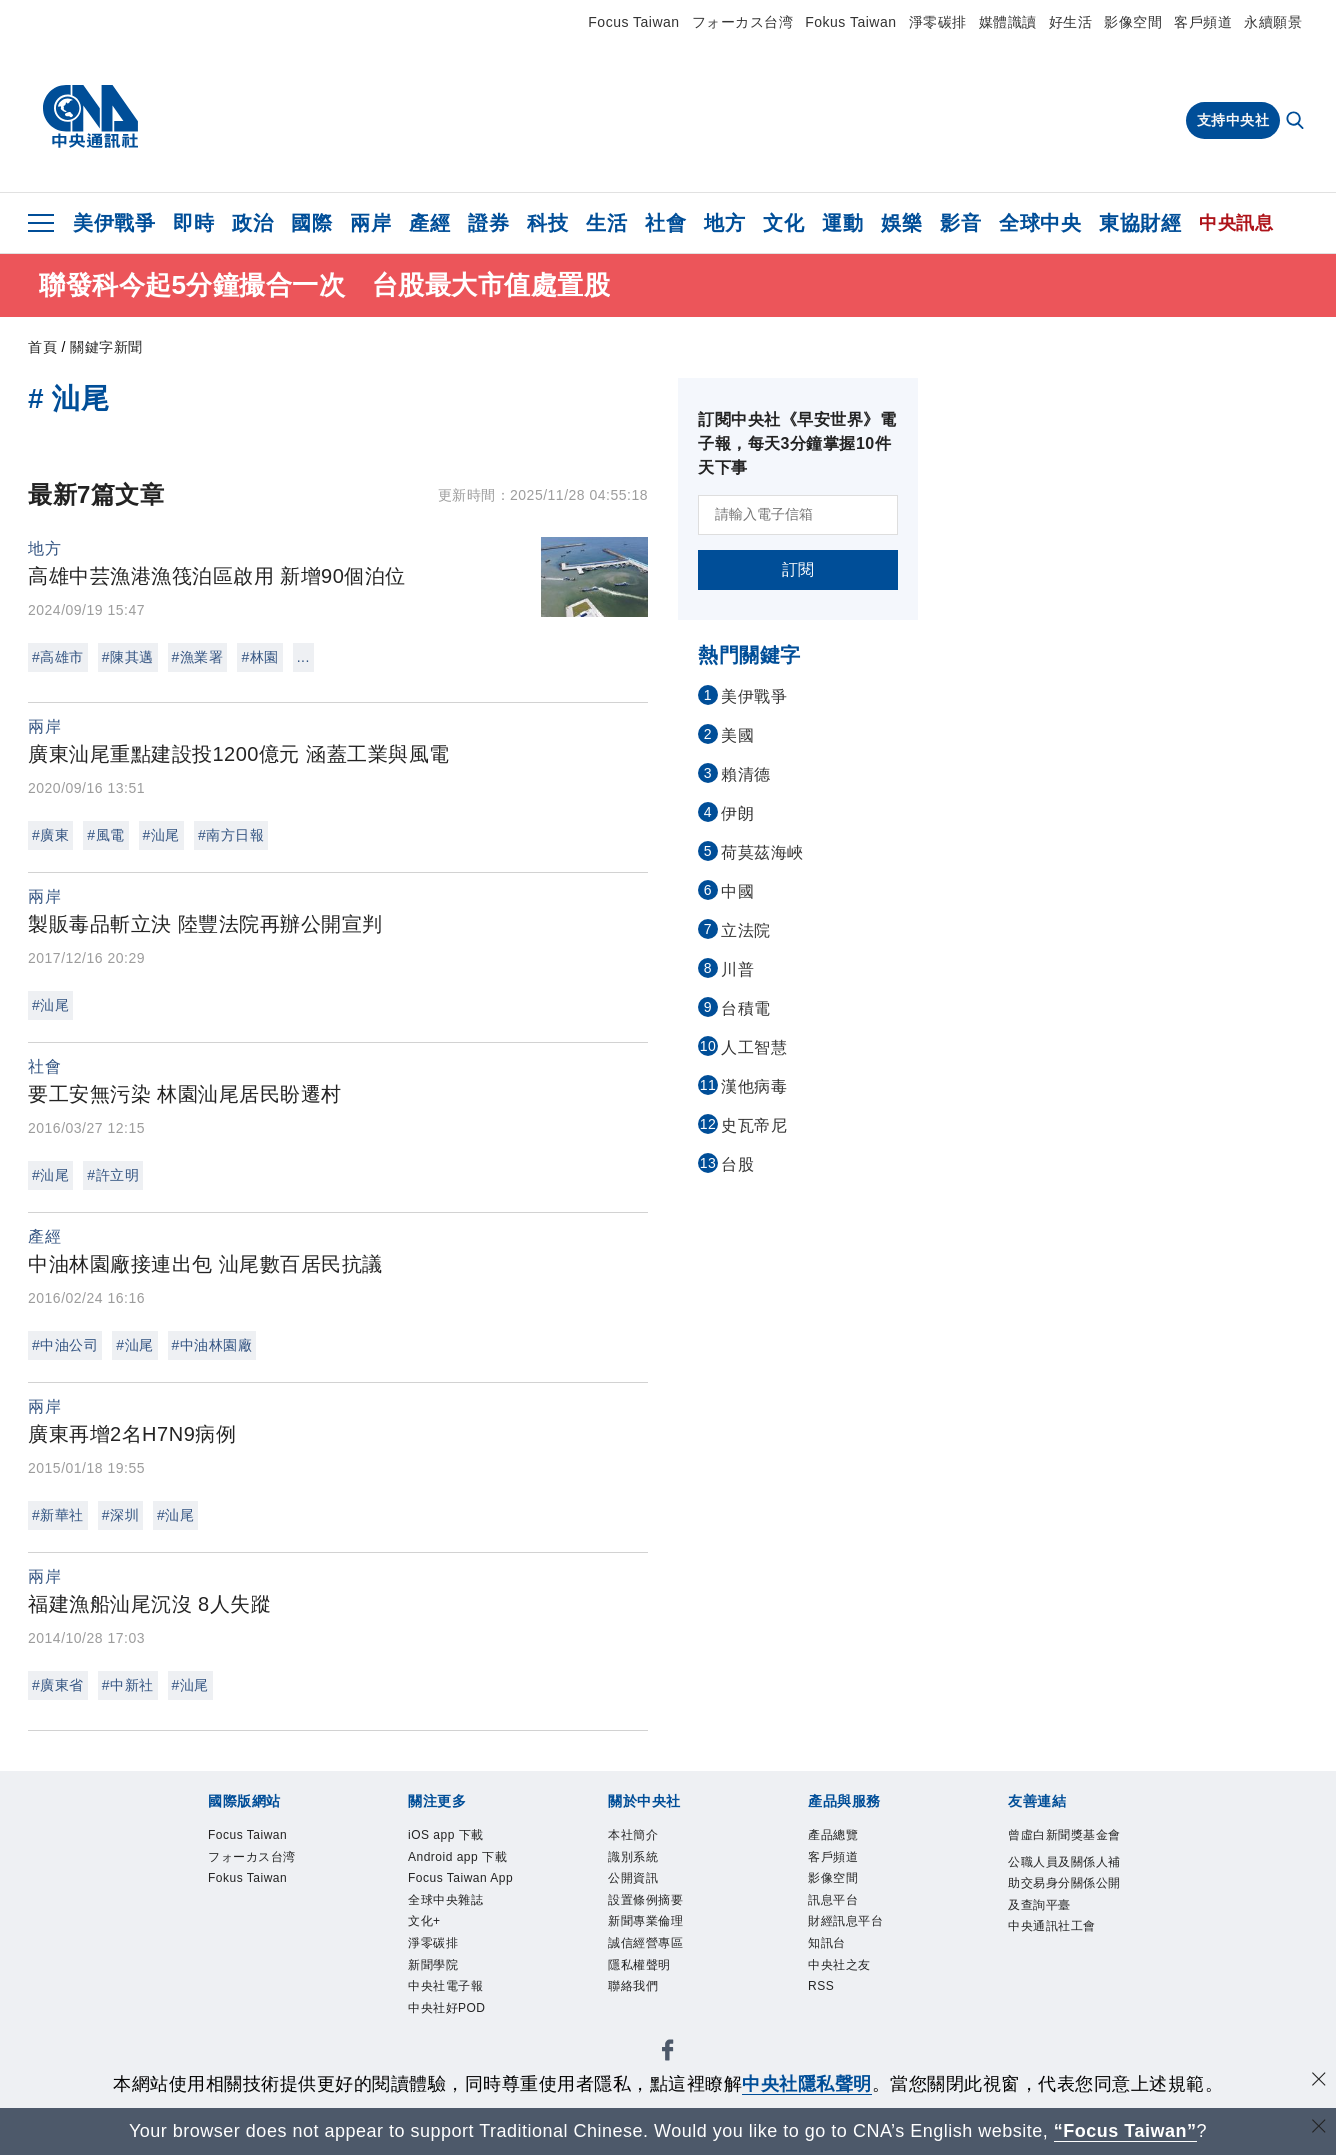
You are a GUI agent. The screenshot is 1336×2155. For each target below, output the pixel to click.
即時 (193, 223)
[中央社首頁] (90, 117)
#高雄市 (58, 657)
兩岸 (370, 223)
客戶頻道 (1203, 22)
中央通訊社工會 (1060, 2009)
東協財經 (1140, 223)
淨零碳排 (938, 22)
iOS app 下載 (460, 1837)
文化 (783, 223)
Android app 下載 (468, 1876)
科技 (547, 223)
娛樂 (901, 223)
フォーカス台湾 (743, 22)
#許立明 (113, 1175)
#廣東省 (58, 1685)
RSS (826, 2022)
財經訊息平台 (860, 1943)
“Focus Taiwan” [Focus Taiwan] (1125, 2131)
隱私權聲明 (652, 1995)
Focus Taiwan (633, 22)
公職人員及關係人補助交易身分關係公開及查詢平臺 (1060, 1931)
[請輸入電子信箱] (798, 515)
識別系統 (643, 1863)
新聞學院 (443, 2048)
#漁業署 (198, 657)
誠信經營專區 (660, 1969)
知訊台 (834, 1969)
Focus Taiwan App (463, 1929)
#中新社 (128, 1685)
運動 (842, 223)
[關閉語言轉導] (1319, 2128)
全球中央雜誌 (460, 1969)
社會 (665, 223)
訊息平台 (843, 1916)
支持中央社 (1233, 120)
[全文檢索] (1297, 122)
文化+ (430, 1995)
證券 (488, 223)
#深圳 (120, 1515)
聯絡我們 (643, 2022)
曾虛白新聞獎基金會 (1060, 1850)
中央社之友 (852, 1995)
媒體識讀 (1008, 22)
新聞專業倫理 (660, 1943)
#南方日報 (231, 835)
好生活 (1071, 22)
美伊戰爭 (114, 223)
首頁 (42, 347)
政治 (252, 223)
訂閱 (798, 569)
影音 (960, 223)
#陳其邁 (128, 657)
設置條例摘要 (660, 1916)
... (303, 657)
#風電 (105, 835)
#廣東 (50, 835)
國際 (311, 223)
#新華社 (58, 1515)
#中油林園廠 (212, 1345)
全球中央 (1040, 223)
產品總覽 (843, 1837)
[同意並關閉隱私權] (1319, 2081)
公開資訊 (643, 1890)
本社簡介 (643, 1837)
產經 (429, 223)
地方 (724, 223)
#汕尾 (161, 835)
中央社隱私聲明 (807, 2084)
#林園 (259, 657)
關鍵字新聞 (106, 347)
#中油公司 (65, 1345)
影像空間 (1133, 22)
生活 (606, 223)
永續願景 (1273, 22)
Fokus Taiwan (850, 22)
